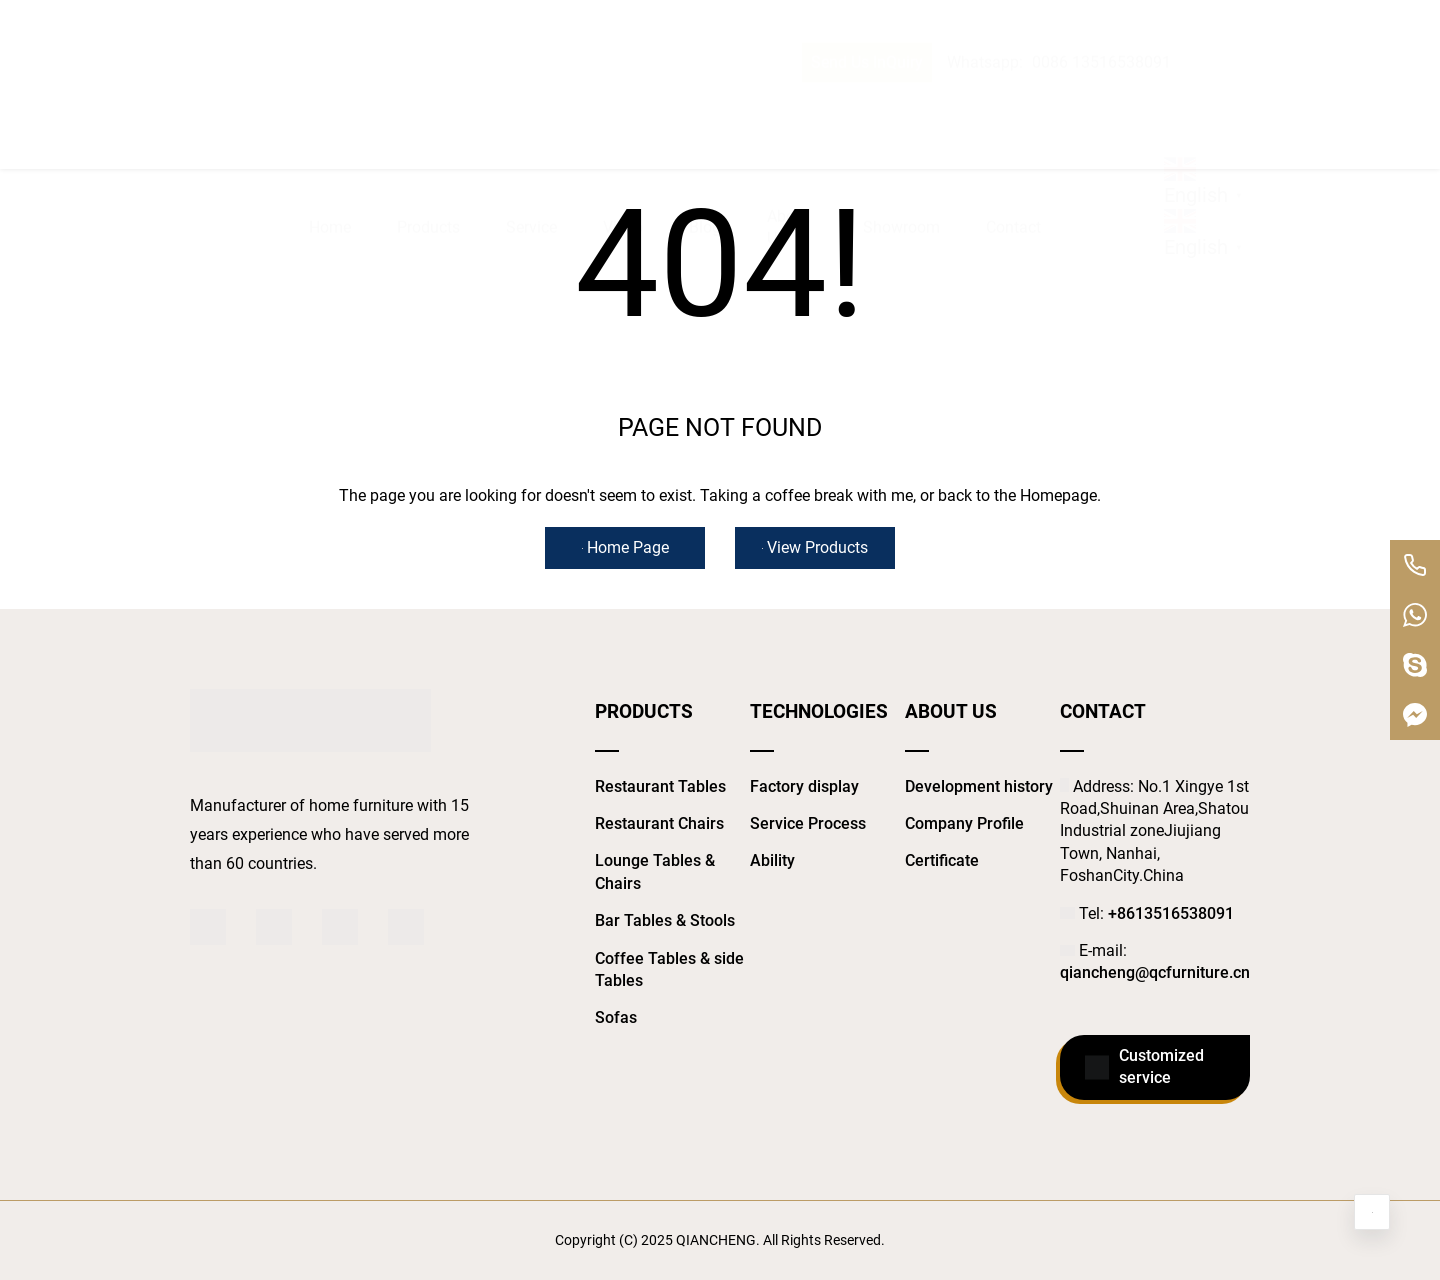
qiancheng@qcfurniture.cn (1155, 972)
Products (428, 106)
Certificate (942, 860)
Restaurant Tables (660, 786)
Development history (979, 786)
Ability (772, 860)
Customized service (1144, 1067)
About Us (788, 106)
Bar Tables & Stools (665, 920)
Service (531, 106)
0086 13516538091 (1101, 22)
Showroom (901, 106)
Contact (1013, 106)
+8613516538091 (1171, 913)
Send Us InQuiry (867, 22)
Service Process (808, 823)
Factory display (804, 786)
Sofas (616, 1017)
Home (330, 106)
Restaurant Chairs (659, 823)
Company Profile (964, 823)
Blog (705, 106)
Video (623, 106)
